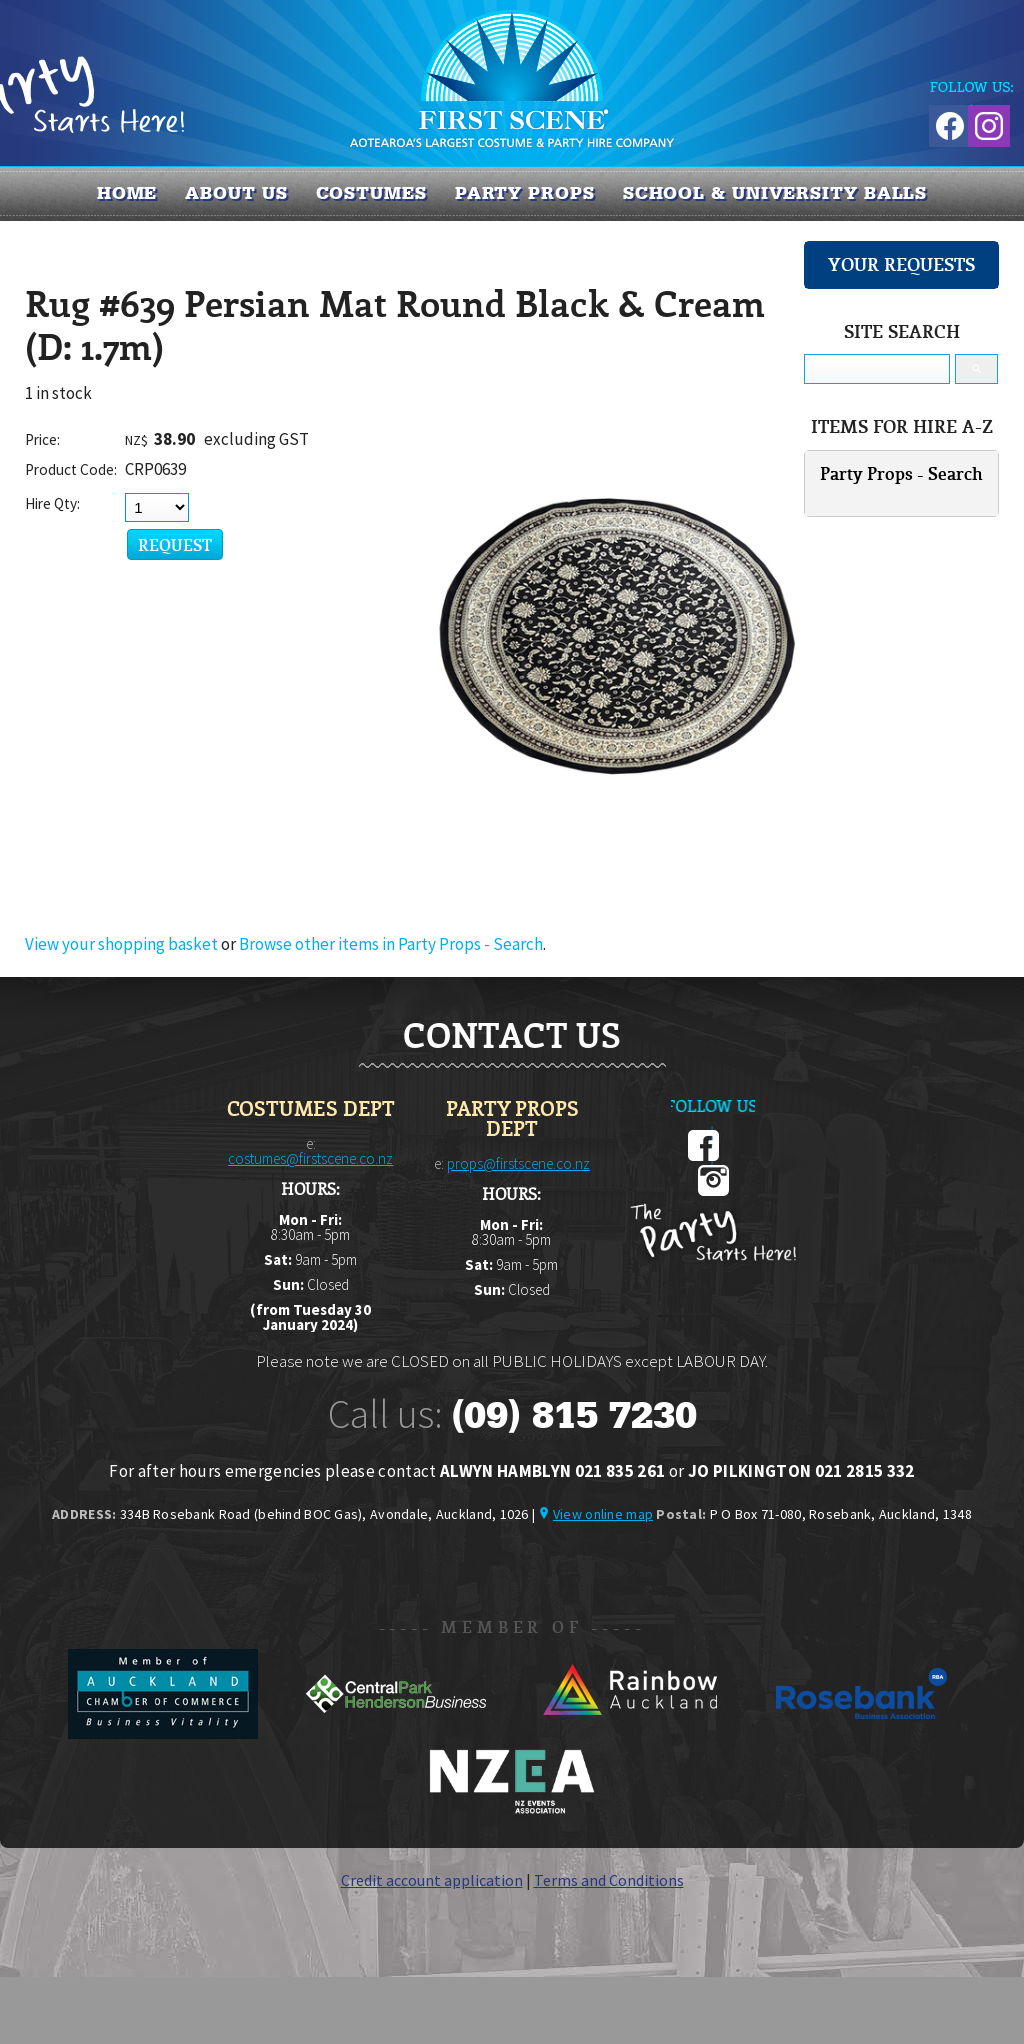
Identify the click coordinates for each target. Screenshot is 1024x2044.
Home (127, 193)
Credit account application (432, 1880)
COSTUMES (371, 193)
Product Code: (71, 469)
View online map (603, 1514)
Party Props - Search (901, 473)
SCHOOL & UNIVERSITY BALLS (775, 193)
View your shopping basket (121, 944)
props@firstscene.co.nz (518, 1163)
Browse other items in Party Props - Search (391, 944)
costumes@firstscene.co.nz (310, 1158)
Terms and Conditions (609, 1880)
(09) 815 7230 (574, 1415)
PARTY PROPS (525, 193)
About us (236, 193)
